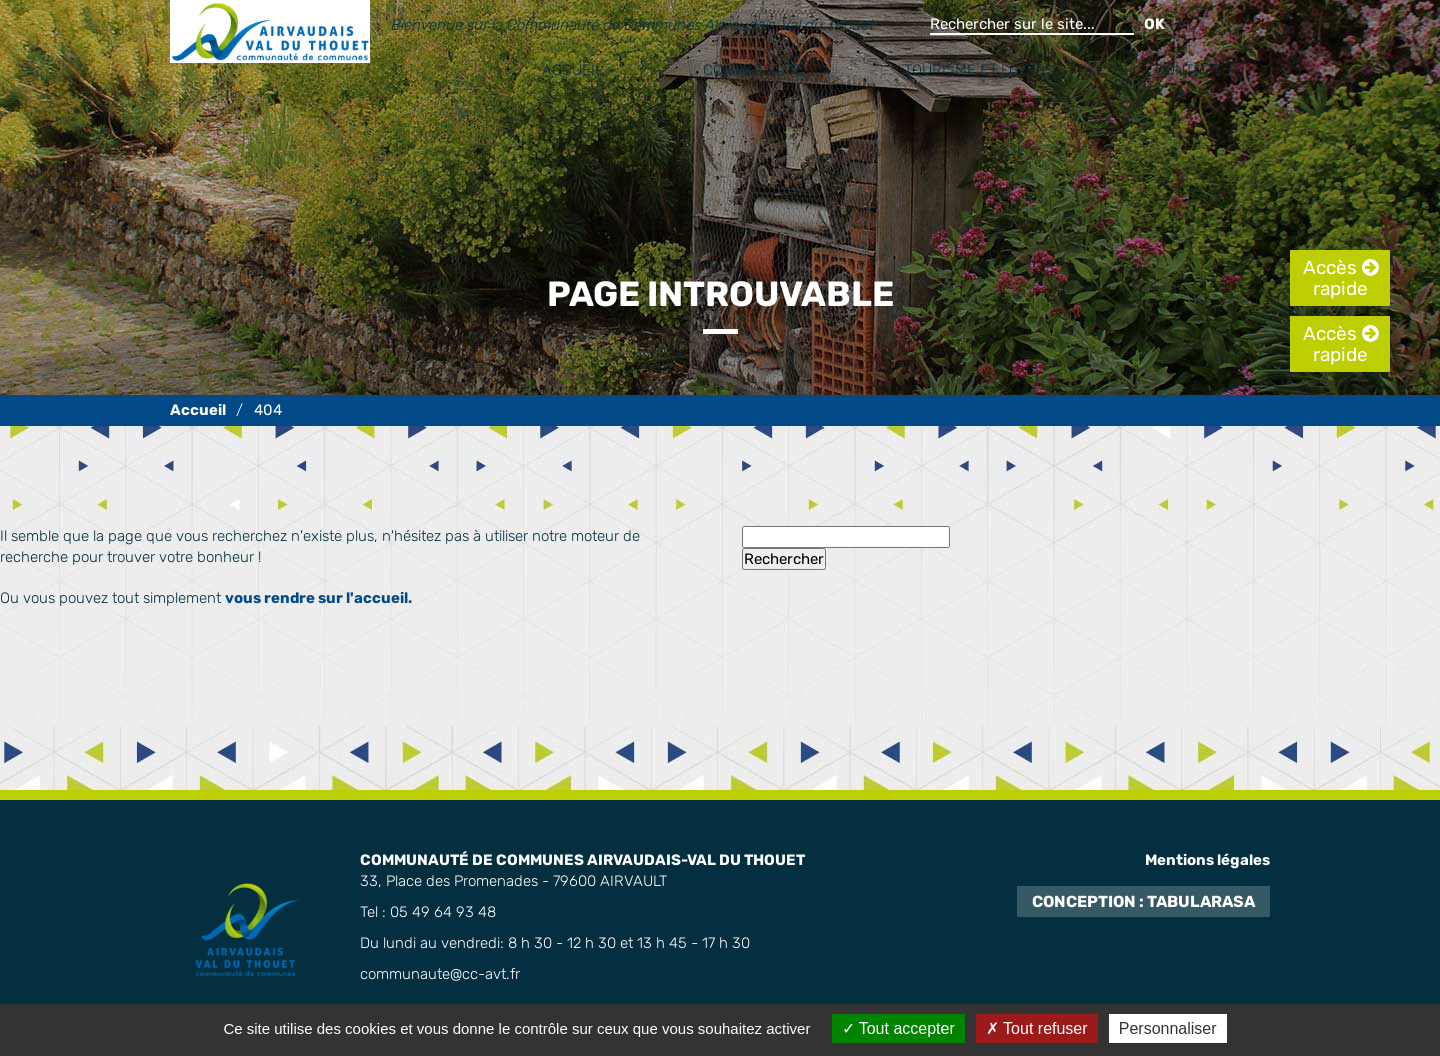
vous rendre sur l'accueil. (318, 598)
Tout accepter (898, 1028)
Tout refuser (1037, 1028)
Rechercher (784, 559)
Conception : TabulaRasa (1143, 901)
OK (1154, 24)
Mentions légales (1207, 860)
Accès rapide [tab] (1335, 278)
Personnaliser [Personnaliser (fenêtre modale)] (1168, 1028)
